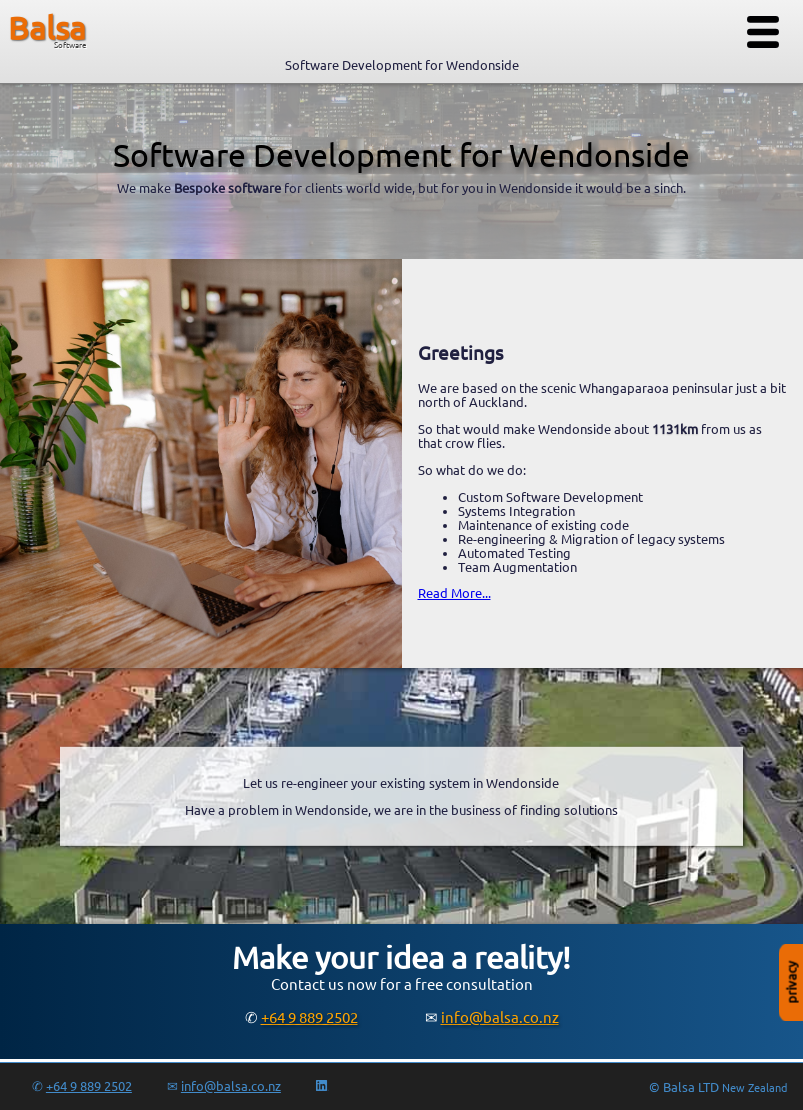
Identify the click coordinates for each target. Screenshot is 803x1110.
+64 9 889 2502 (309, 1017)
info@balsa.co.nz (500, 1017)
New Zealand (754, 1088)
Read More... (454, 593)
